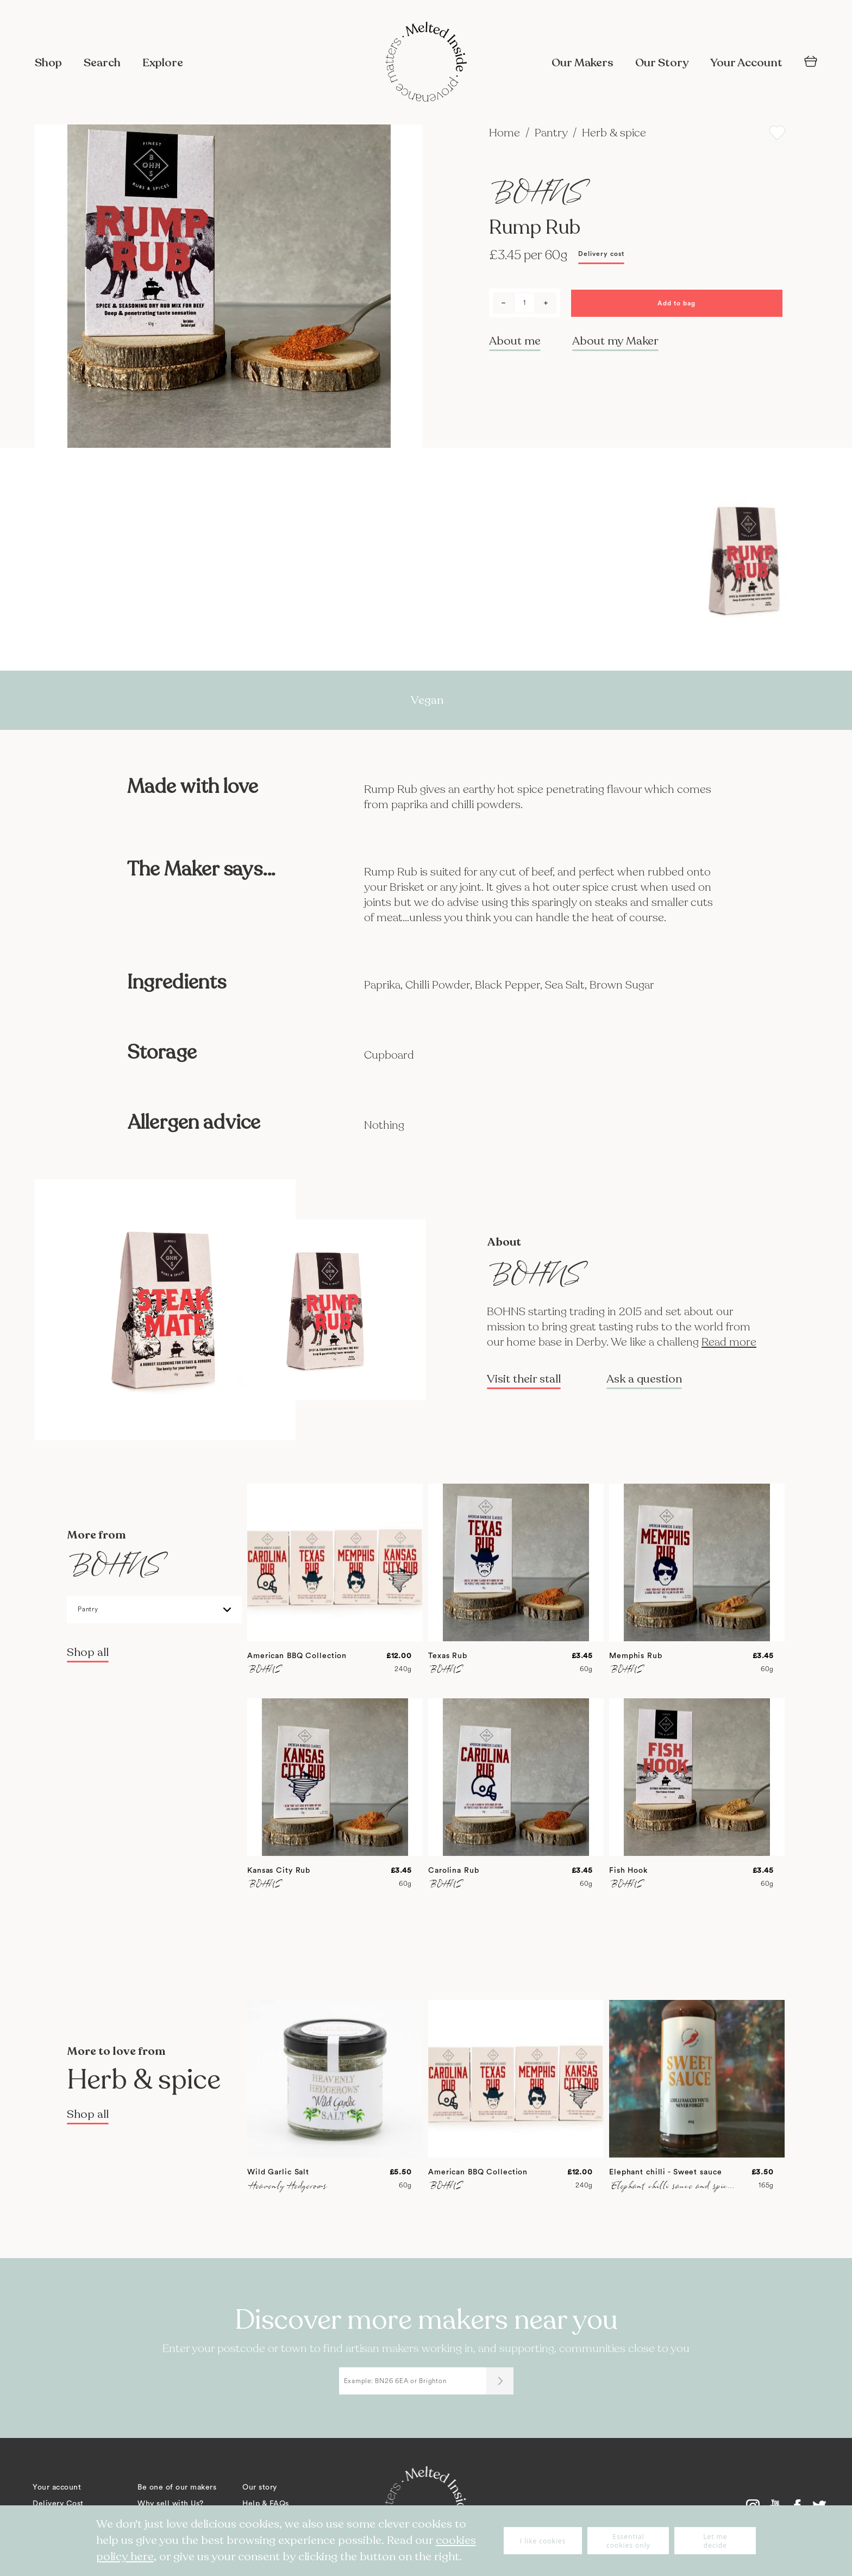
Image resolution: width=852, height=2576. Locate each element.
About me (515, 341)
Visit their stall (524, 1379)
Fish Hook (628, 1870)
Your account (57, 2487)
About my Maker (615, 341)
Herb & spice (614, 133)
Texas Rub (447, 1656)
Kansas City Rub (278, 1870)
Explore (162, 63)
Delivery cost (601, 254)
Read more (728, 1342)
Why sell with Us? (170, 2504)
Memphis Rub (635, 1656)
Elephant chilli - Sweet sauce (665, 2172)
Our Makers (582, 63)
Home (506, 133)
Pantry (552, 133)
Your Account (746, 63)
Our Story (661, 63)
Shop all (88, 1652)
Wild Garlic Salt (278, 2172)
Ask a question (644, 1379)
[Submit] (499, 2380)
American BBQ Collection (297, 1656)
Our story (259, 2487)
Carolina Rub (453, 1870)
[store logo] (426, 63)
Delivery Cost (58, 2504)
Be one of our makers (176, 2487)
